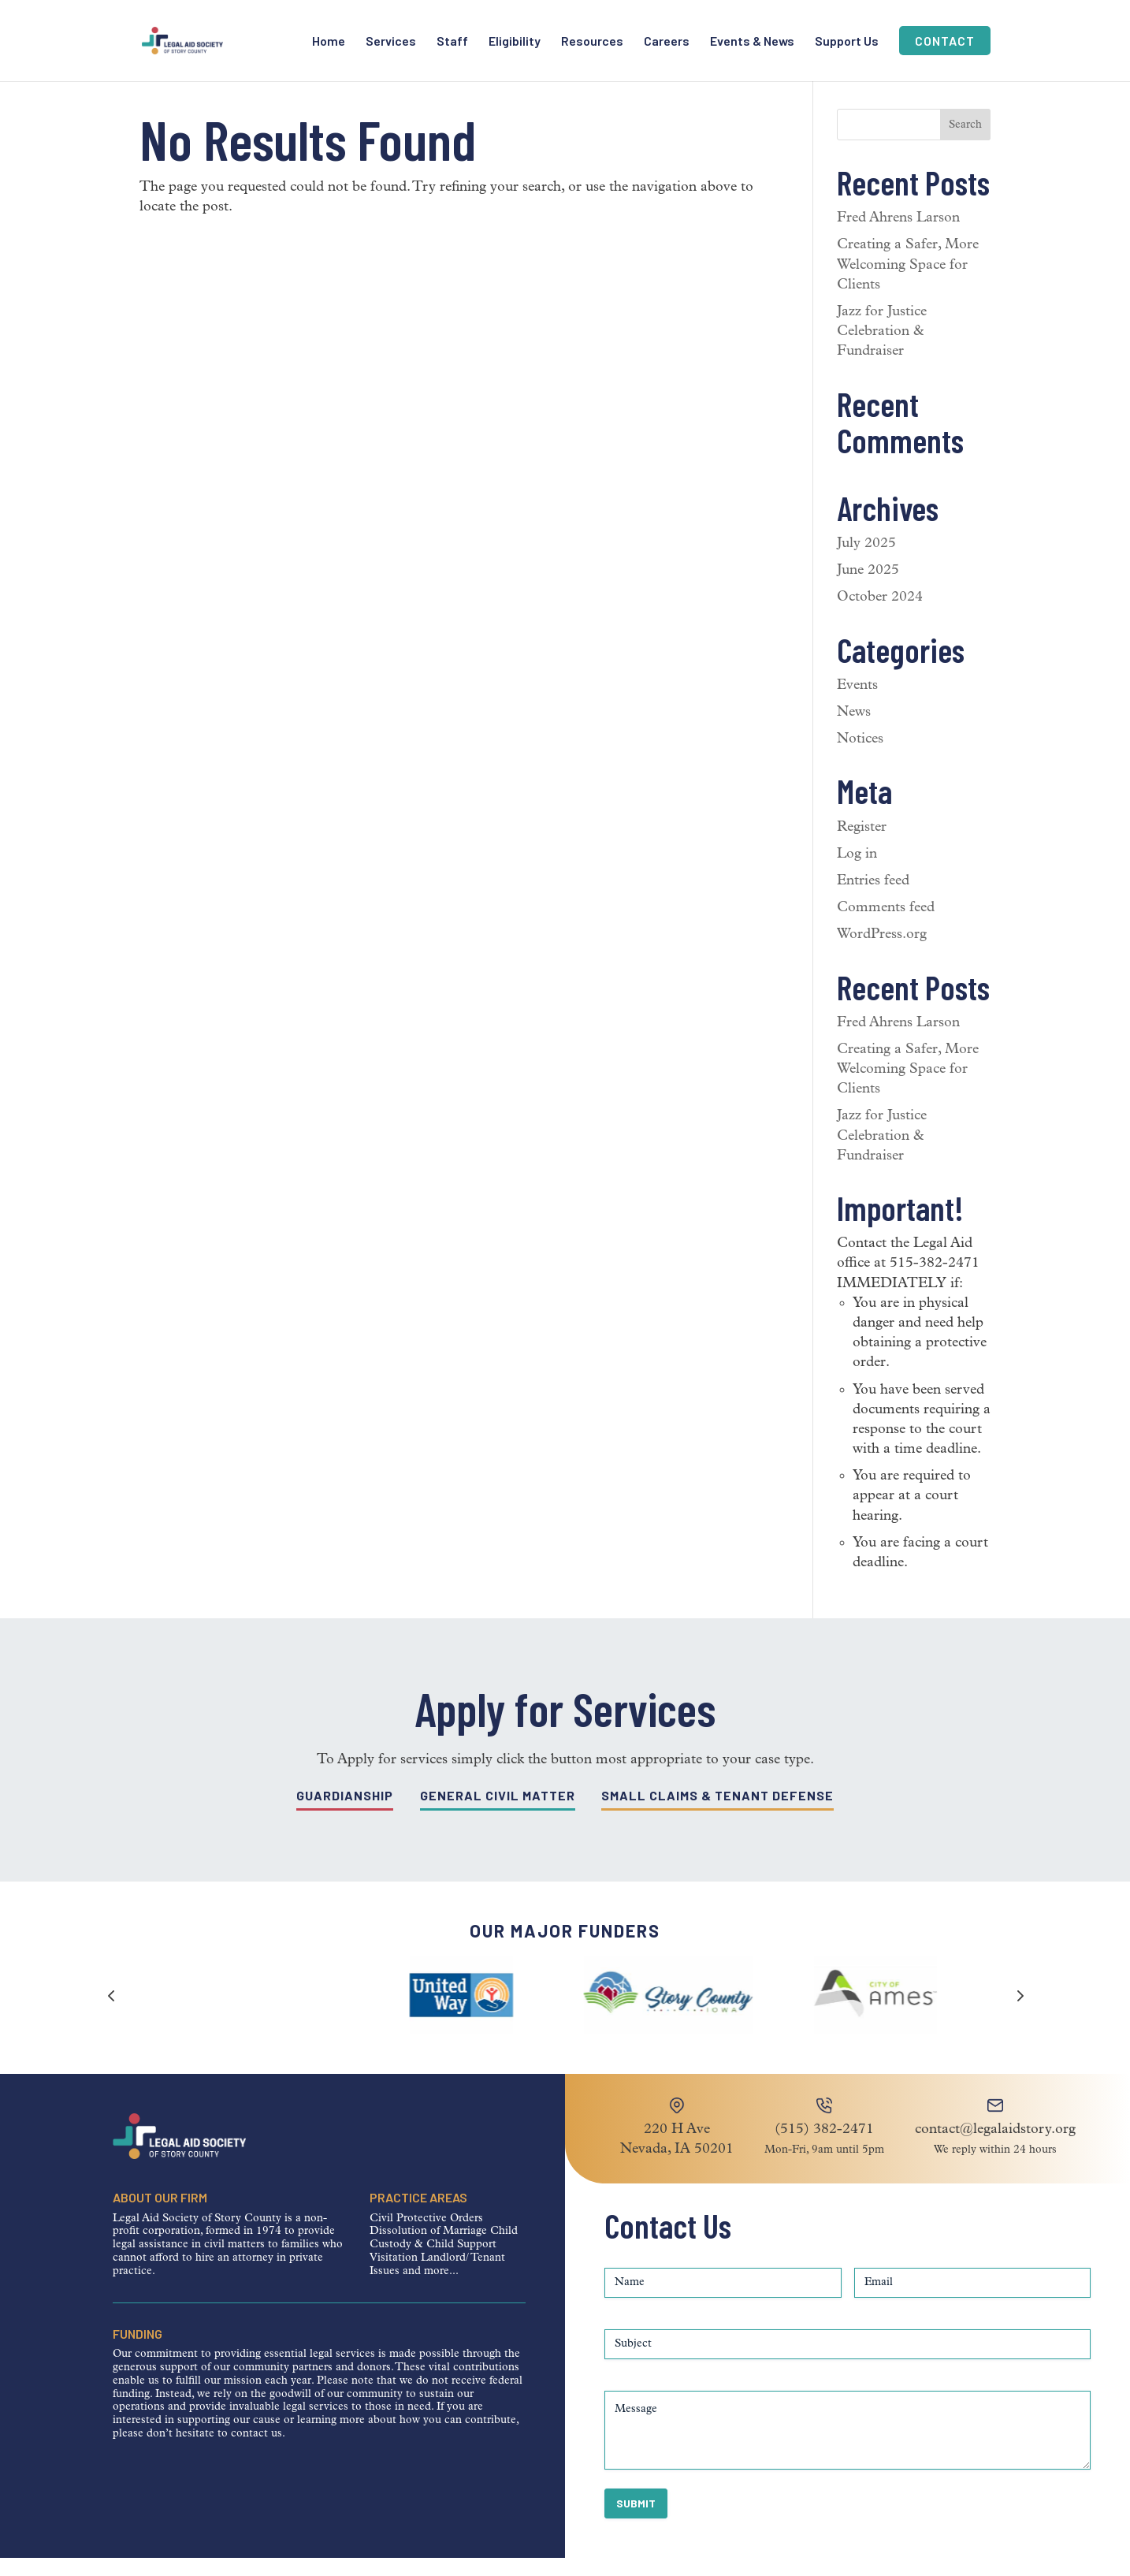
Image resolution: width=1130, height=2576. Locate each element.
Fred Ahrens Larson (898, 236)
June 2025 (868, 588)
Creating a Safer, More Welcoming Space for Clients (908, 282)
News (854, 730)
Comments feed (886, 925)
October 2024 (880, 615)
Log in (857, 872)
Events (857, 703)
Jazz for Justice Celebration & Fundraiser (882, 349)
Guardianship (344, 1813)
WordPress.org (882, 952)
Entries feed (873, 899)
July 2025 (866, 561)
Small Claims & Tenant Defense (717, 1813)
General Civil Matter (497, 1813)
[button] (1019, 2013)
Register (862, 845)
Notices (860, 757)
